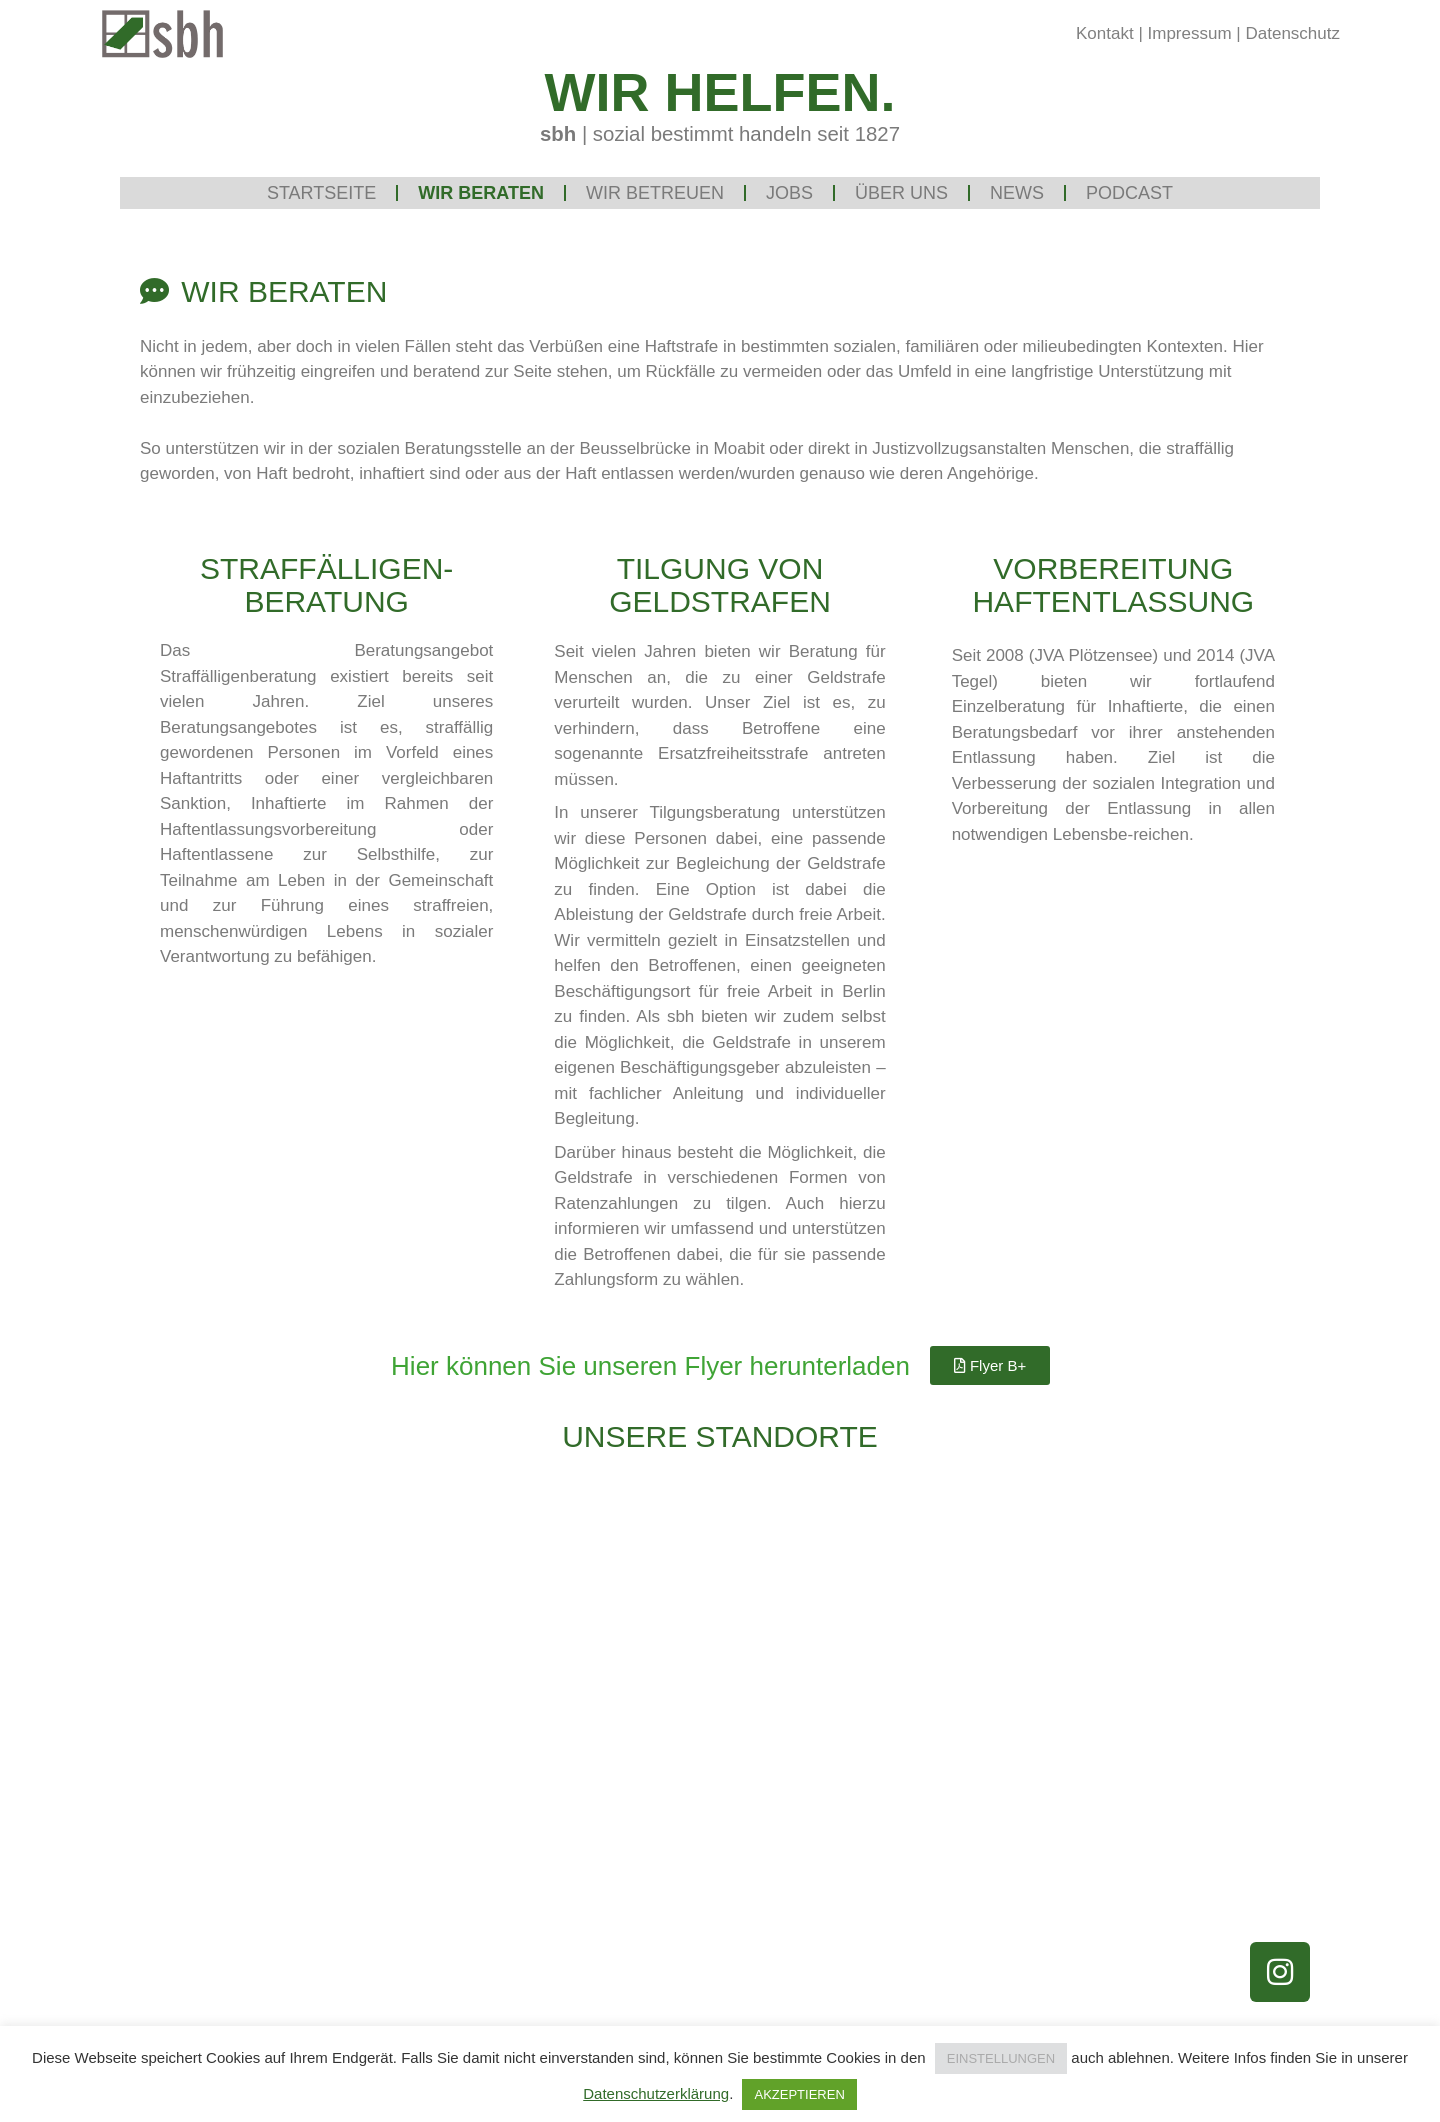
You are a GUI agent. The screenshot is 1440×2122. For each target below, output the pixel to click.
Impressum (1190, 33)
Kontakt (1105, 33)
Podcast (1129, 193)
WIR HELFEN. (720, 92)
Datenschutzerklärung (656, 2093)
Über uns (901, 193)
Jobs (789, 193)
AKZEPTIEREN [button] (799, 2094)
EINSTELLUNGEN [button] (1001, 2058)
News (1017, 193)
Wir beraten (481, 193)
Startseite (321, 193)
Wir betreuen (655, 193)
